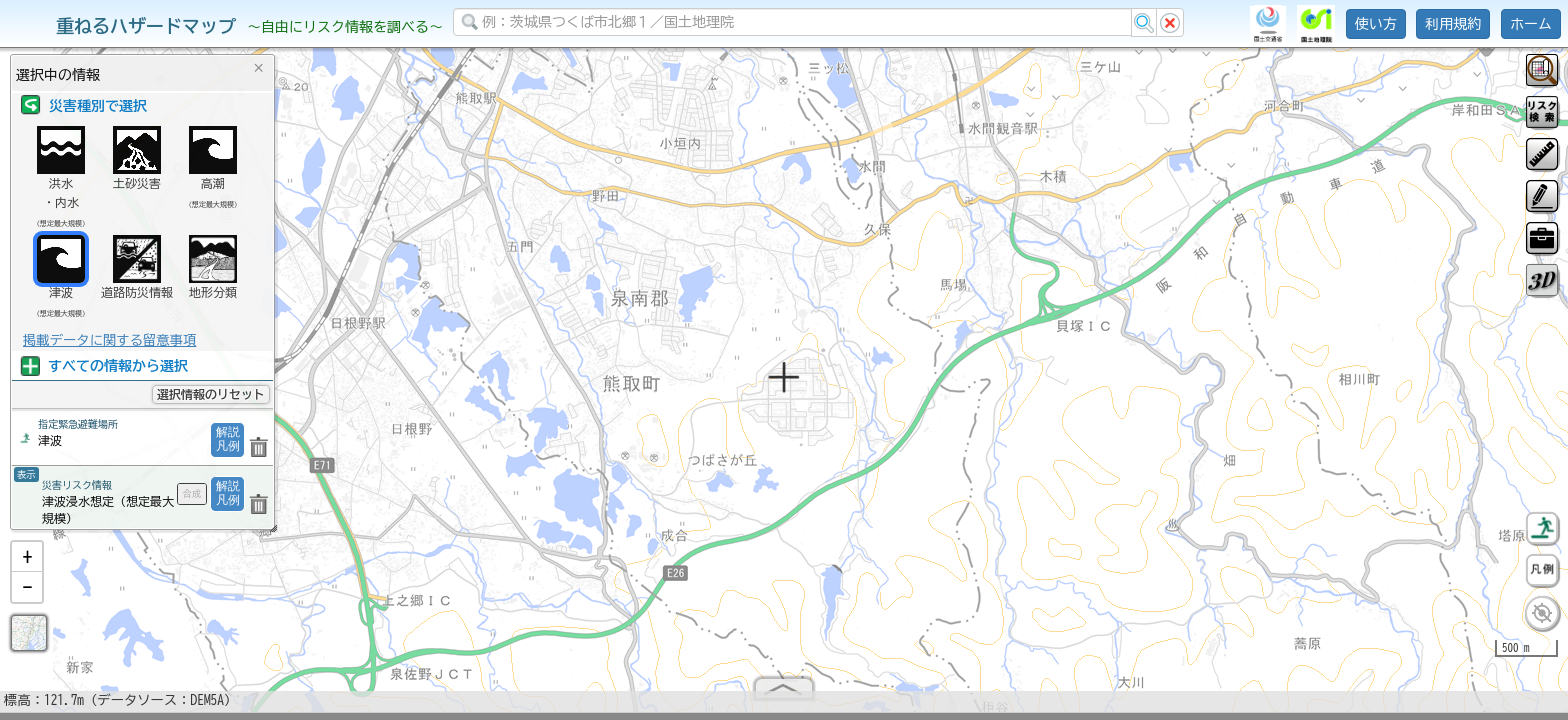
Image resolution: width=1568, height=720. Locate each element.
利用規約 (1453, 24)
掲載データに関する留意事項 (109, 340)
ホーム (1531, 24)
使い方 (1376, 24)
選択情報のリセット (211, 394)
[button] (27, 565)
